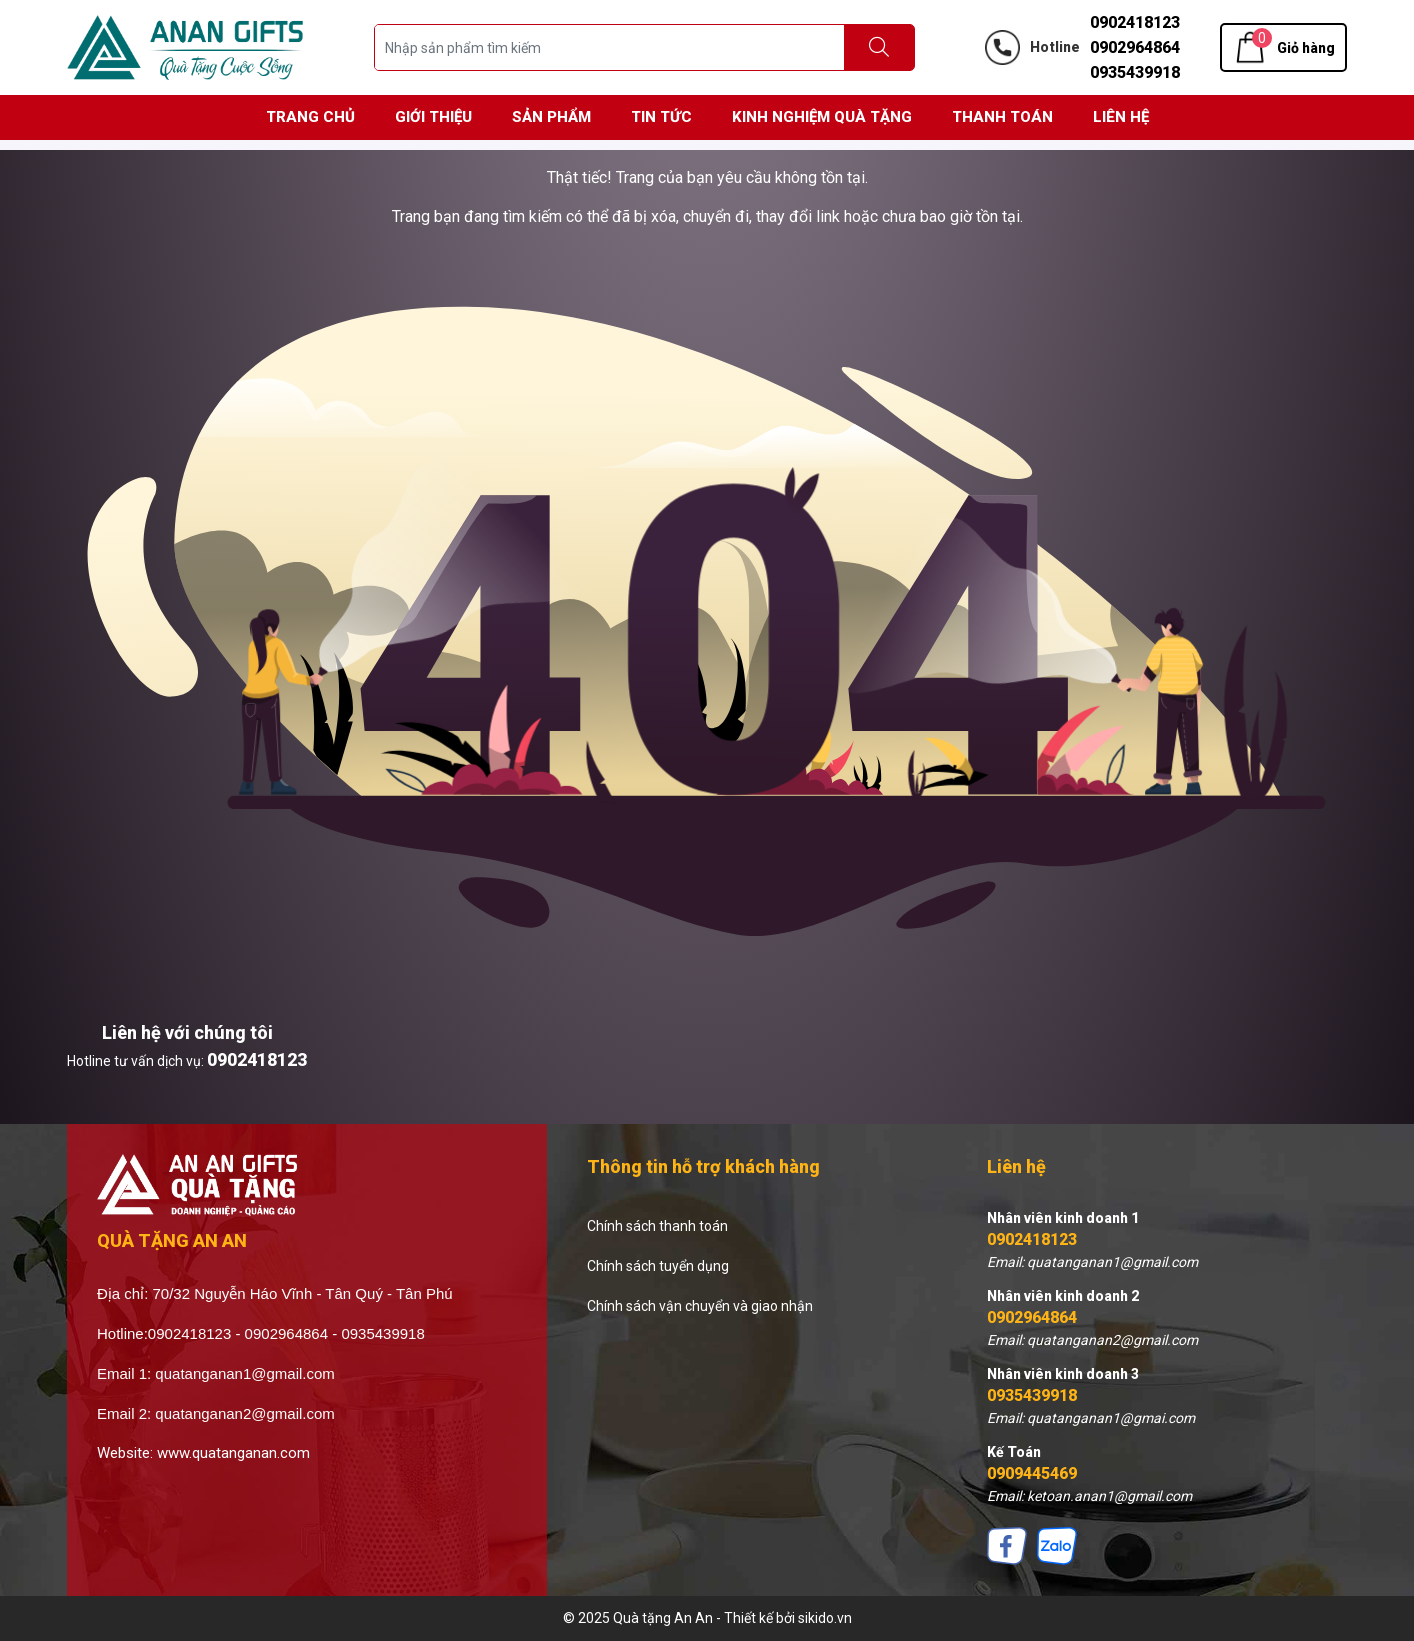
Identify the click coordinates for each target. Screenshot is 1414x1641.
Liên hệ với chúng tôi (187, 1032)
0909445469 (1032, 1473)
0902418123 (1135, 22)
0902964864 (1135, 47)
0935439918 (1135, 72)
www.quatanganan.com (233, 1453)
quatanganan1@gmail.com (245, 1373)
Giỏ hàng (1306, 48)
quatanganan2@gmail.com (245, 1413)
